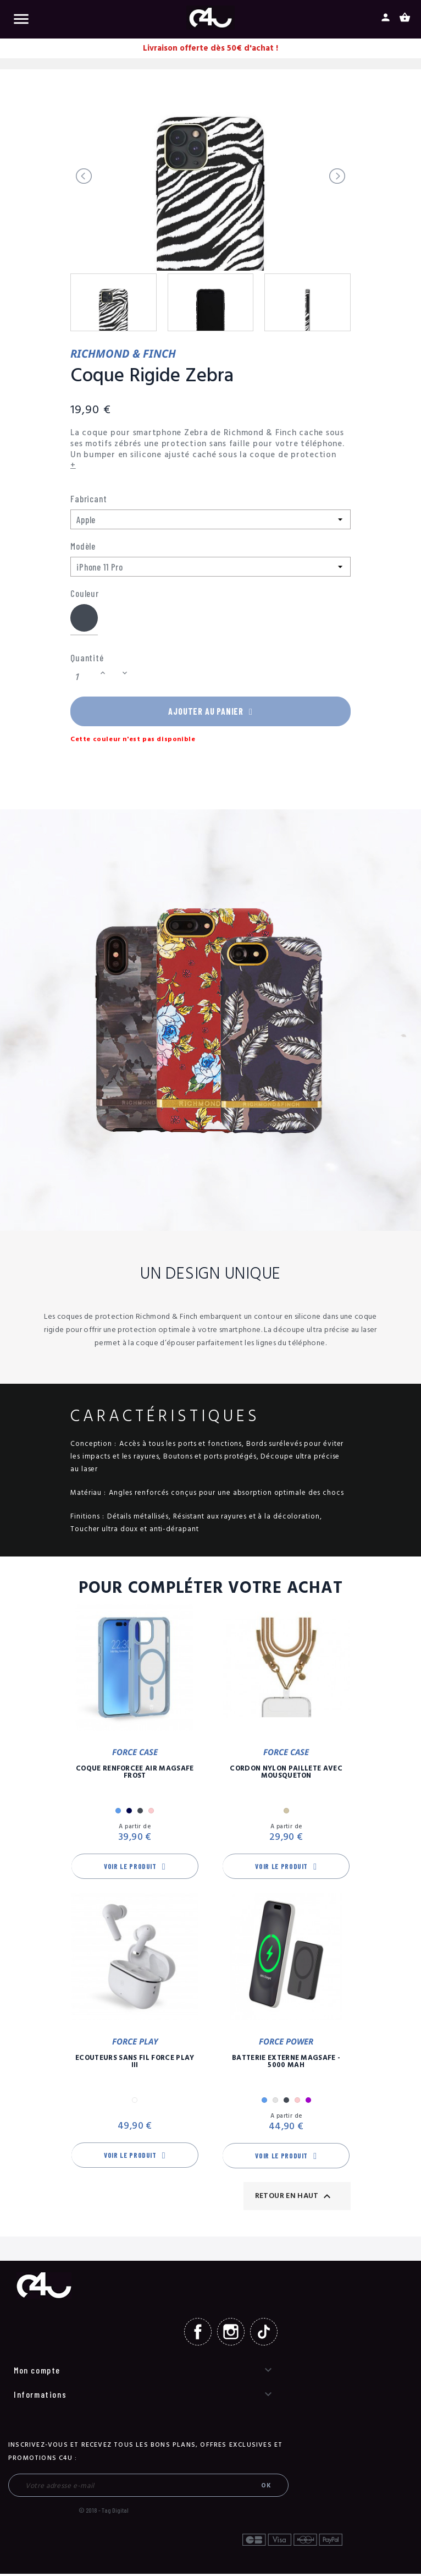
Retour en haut (294, 2198)
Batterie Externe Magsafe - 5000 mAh (286, 2064)
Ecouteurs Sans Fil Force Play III (134, 2064)
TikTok (264, 2334)
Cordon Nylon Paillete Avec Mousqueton (286, 1774)
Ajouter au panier (210, 712)
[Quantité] (83, 677)
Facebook (198, 2334)
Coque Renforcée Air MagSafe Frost (135, 1774)
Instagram (231, 2334)
